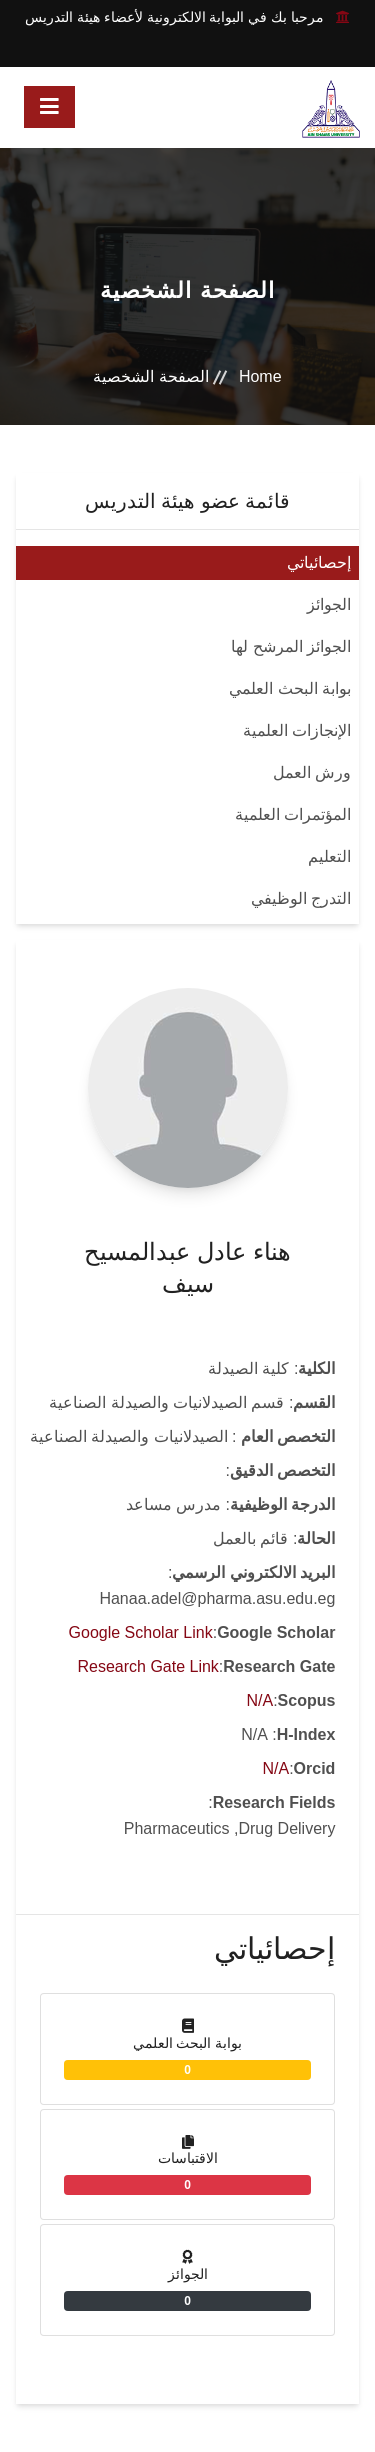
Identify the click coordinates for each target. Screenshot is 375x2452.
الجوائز (329, 604)
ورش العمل (312, 772)
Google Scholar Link (141, 1632)
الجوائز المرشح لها (291, 646)
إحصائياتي (319, 562)
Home (260, 376)
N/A (259, 1700)
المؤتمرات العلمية (293, 814)
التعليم (329, 856)
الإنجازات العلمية (297, 730)
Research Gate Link (147, 1666)
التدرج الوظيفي (301, 898)
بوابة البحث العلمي (290, 688)
